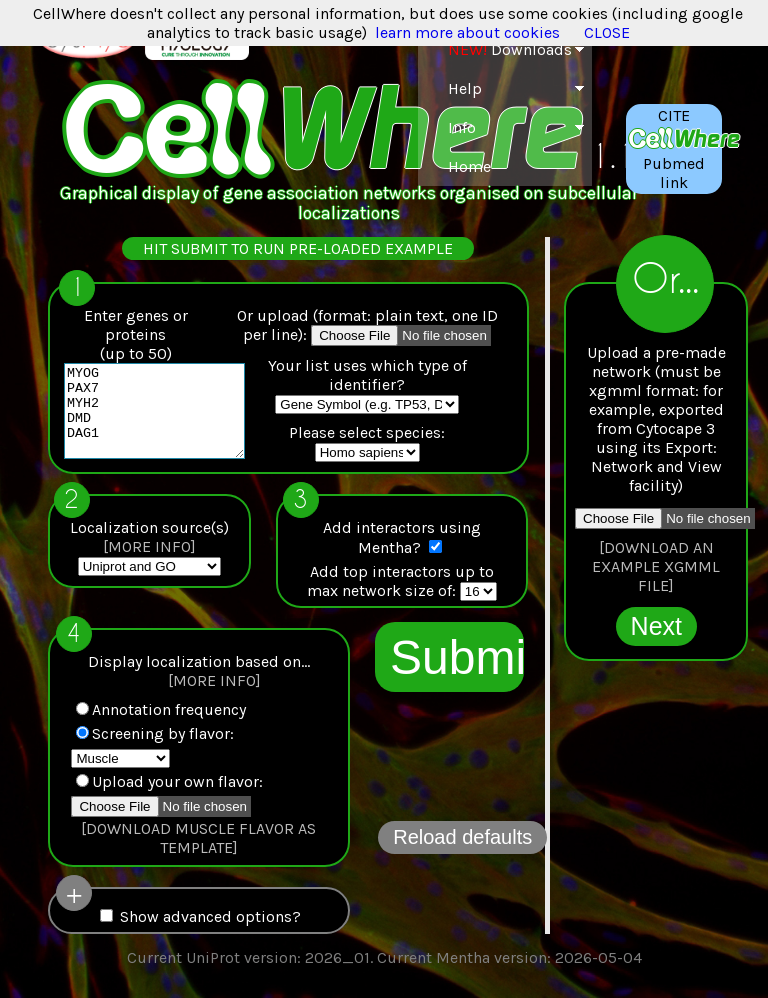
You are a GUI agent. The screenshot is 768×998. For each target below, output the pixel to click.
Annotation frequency (161, 718)
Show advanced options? (200, 925)
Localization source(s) (149, 546)
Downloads (510, 49)
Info (462, 127)
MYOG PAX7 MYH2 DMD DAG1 (164, 420)
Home (469, 166)
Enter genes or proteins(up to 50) (136, 334)
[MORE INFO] (149, 555)
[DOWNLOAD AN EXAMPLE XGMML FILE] (656, 566)
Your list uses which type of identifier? (367, 375)
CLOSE (607, 32)
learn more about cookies (467, 32)
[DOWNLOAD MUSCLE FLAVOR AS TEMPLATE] (198, 847)
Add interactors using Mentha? (402, 546)
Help (465, 88)
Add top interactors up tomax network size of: (400, 590)
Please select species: (367, 432)
